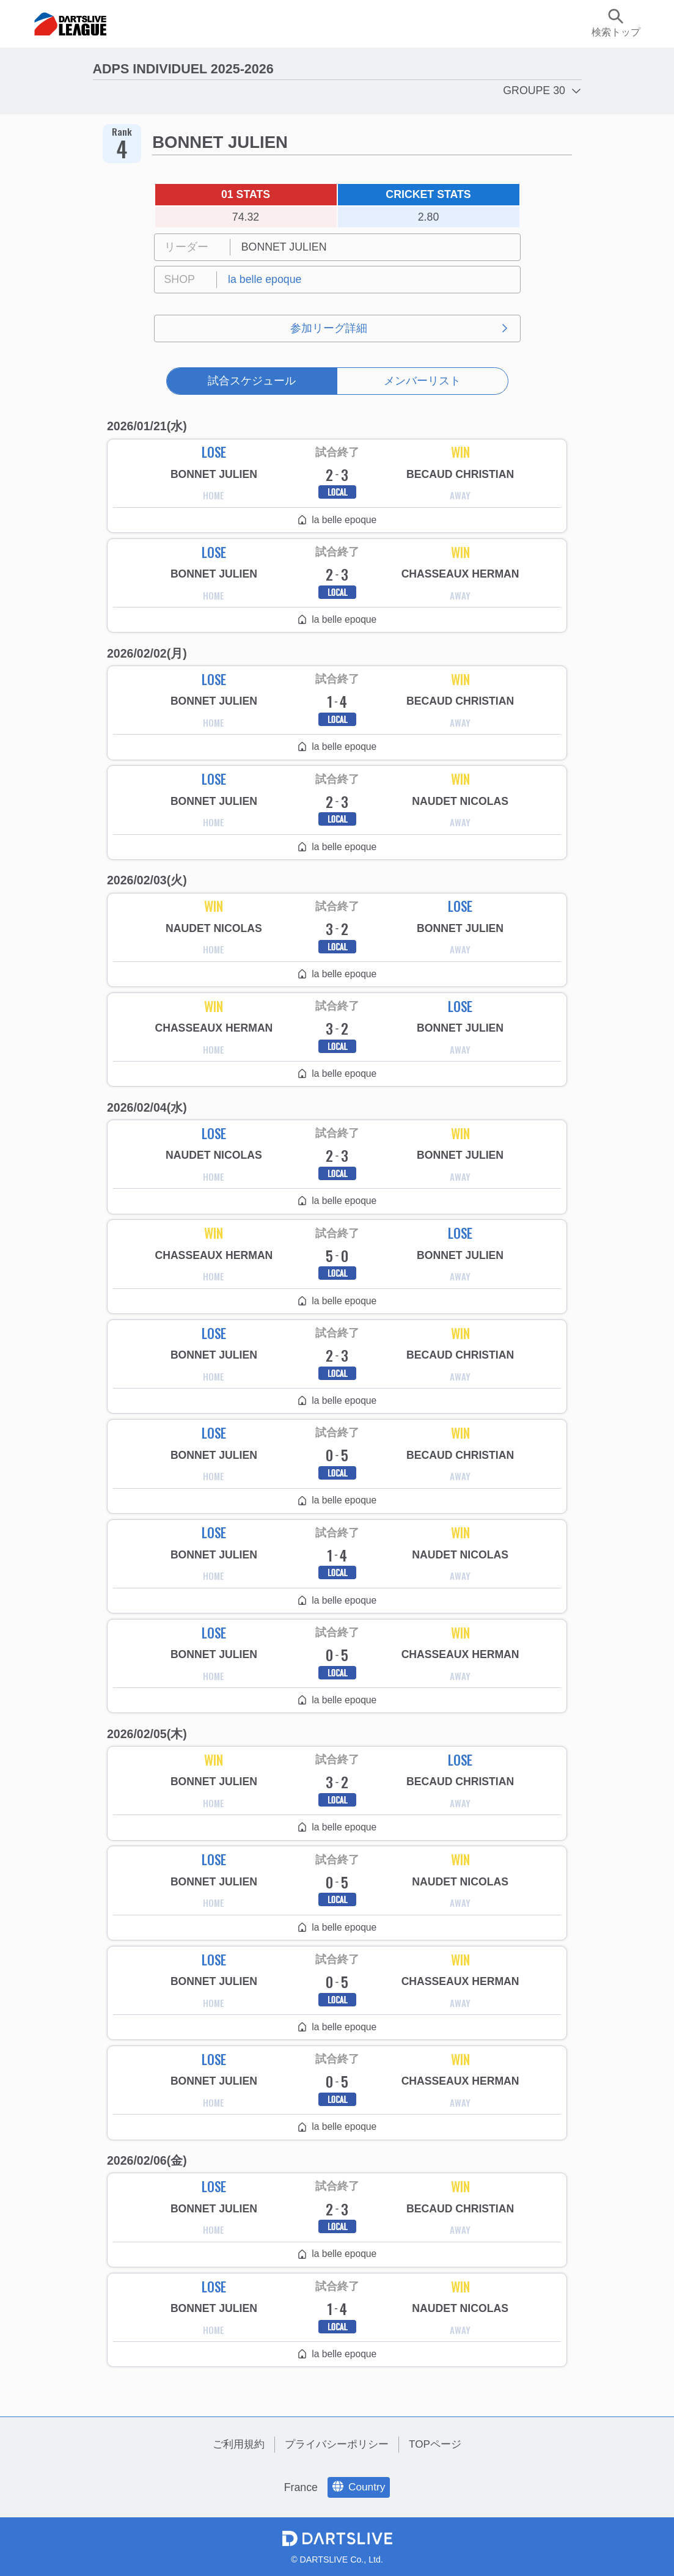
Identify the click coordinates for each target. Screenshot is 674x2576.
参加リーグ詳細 (328, 328)
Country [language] (359, 2487)
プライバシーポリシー (337, 2444)
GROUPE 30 (534, 90)
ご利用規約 (234, 2444)
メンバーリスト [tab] (422, 381)
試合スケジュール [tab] (252, 381)
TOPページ (439, 2444)
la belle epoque (264, 279)
